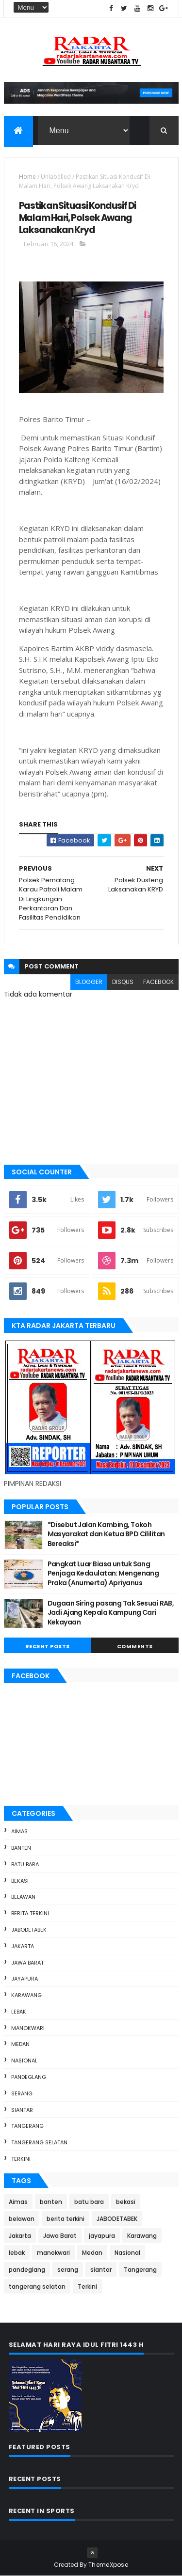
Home (27, 176)
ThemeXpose (108, 2564)
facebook (158, 982)
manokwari (28, 2028)
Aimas (19, 1831)
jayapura (24, 1979)
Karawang (26, 1995)
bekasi (20, 1881)
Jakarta (22, 1946)
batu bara (25, 1864)
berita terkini (30, 1913)
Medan (20, 2044)
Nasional (24, 2060)
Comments (135, 1646)
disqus (122, 982)
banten (21, 1848)
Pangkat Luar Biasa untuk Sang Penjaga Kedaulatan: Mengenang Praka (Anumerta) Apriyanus (103, 1573)
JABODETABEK (29, 1930)
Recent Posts (47, 1646)
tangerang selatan (39, 2142)
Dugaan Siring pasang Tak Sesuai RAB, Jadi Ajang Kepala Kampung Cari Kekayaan (111, 1612)
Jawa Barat (27, 1963)
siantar (22, 2110)
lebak (18, 2011)
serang (22, 2093)
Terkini (21, 2159)
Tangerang (27, 2126)
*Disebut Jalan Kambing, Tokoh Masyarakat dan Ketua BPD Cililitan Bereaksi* (106, 1534)
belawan (23, 1897)
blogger (88, 982)
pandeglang (28, 2077)
